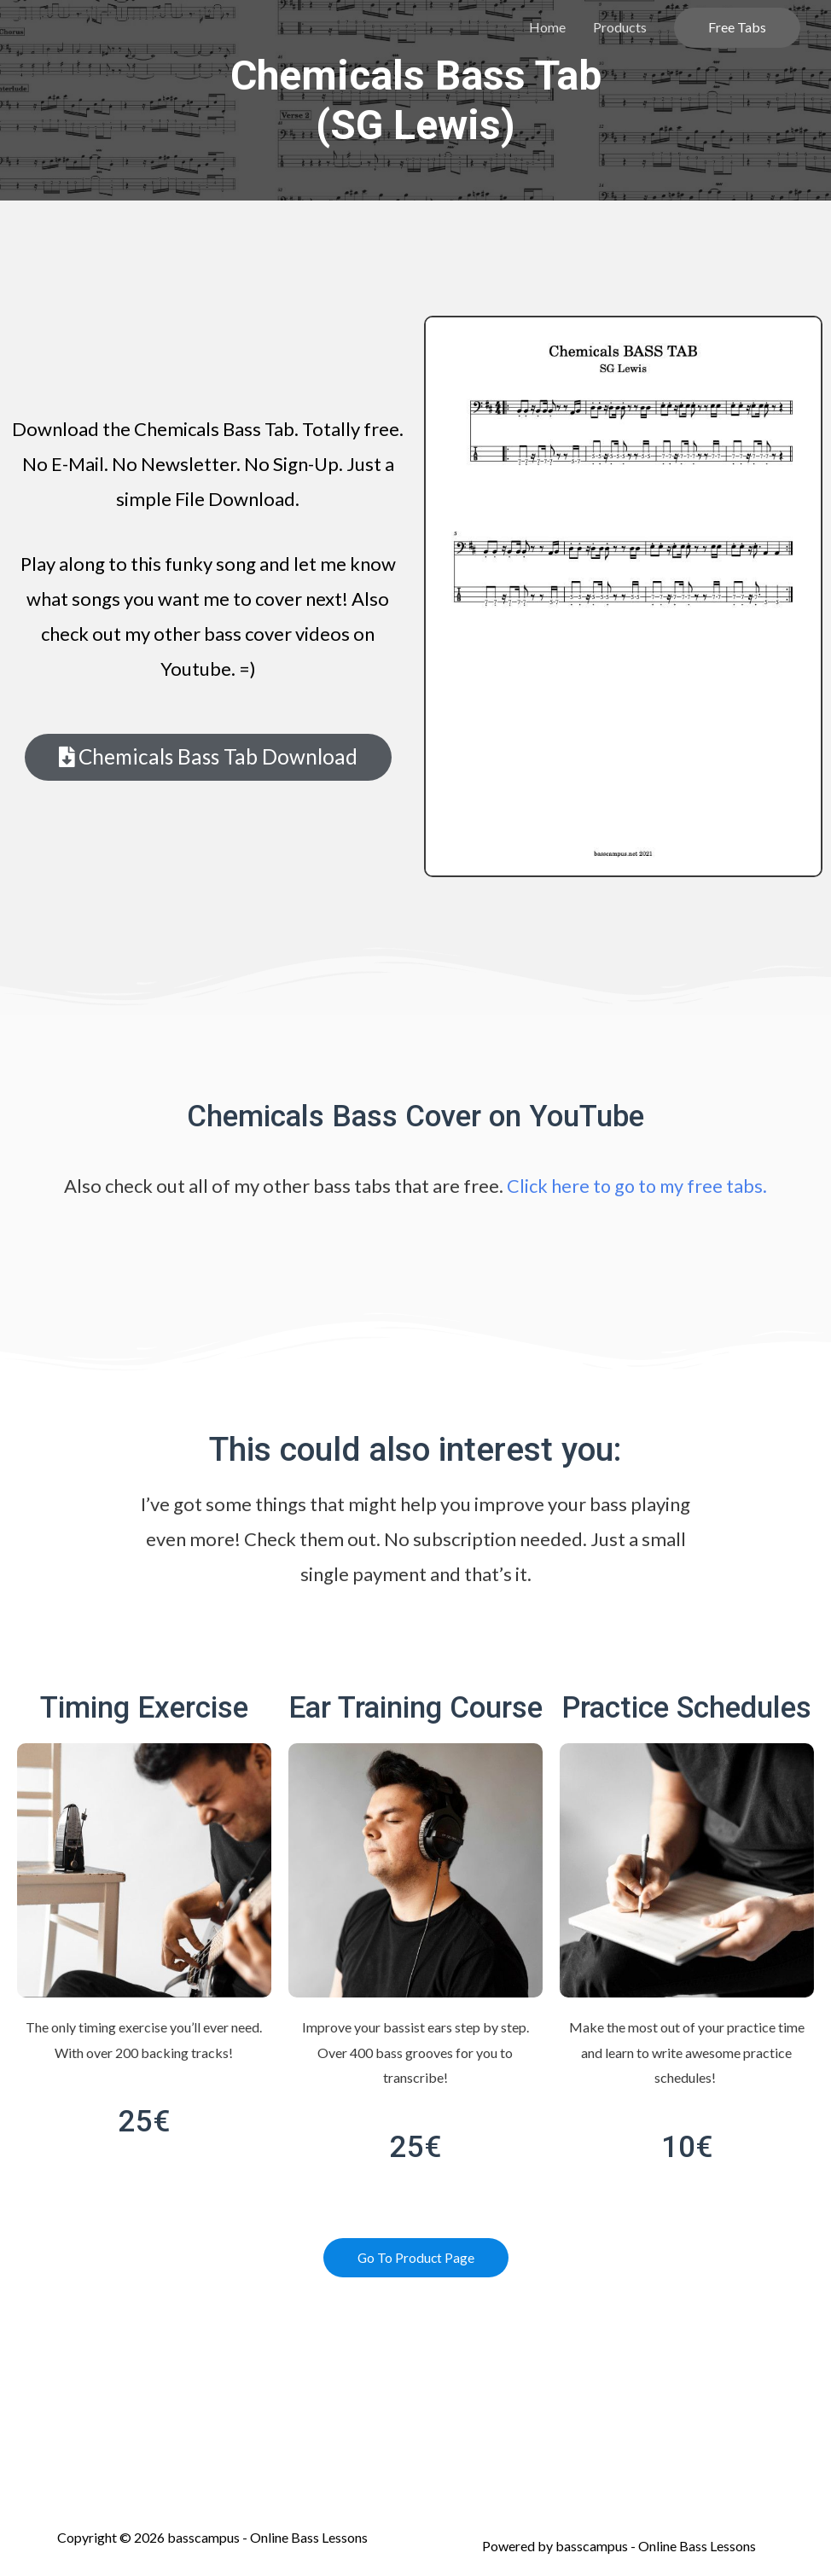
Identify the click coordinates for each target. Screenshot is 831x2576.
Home (547, 27)
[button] (208, 757)
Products (620, 27)
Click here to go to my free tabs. (637, 1185)
